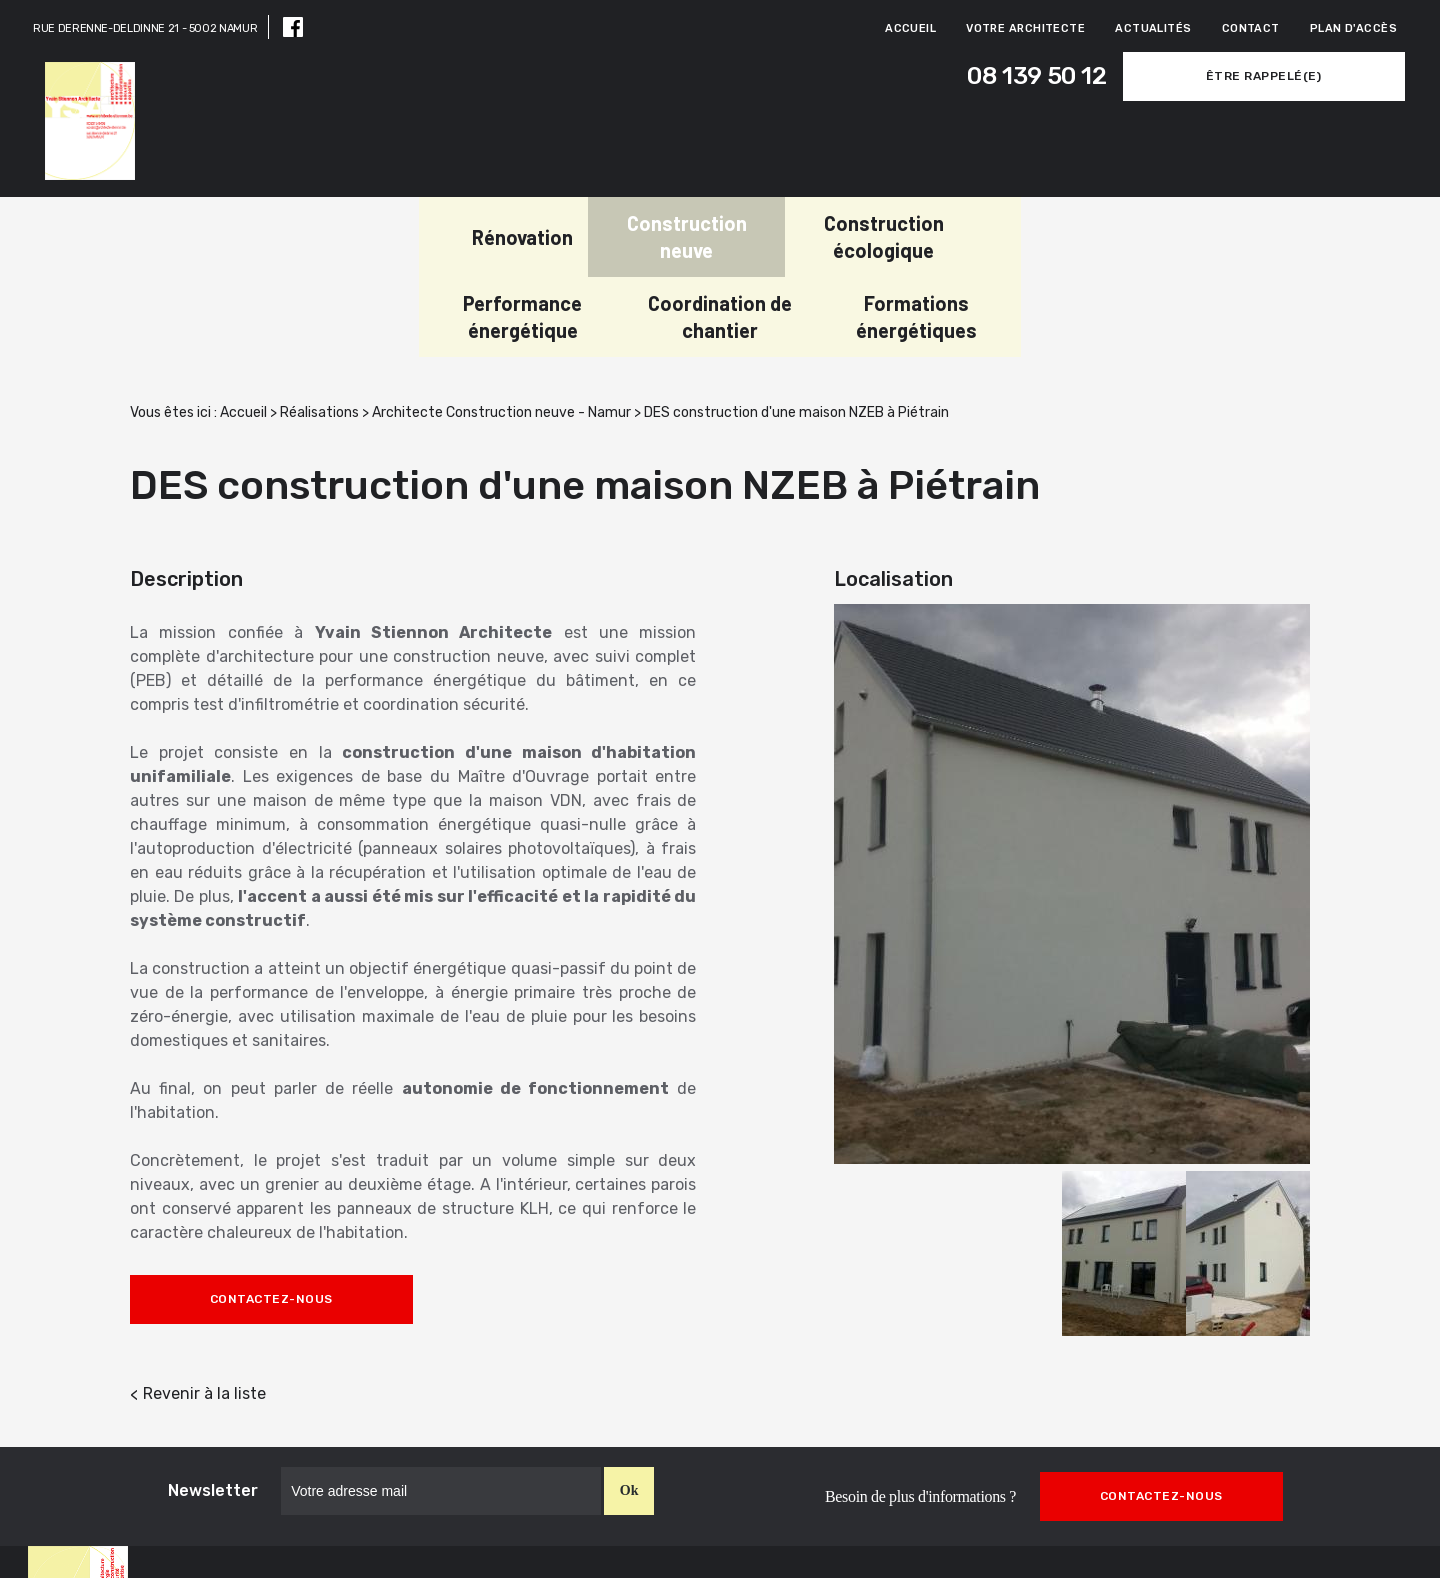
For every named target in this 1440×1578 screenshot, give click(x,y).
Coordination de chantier (983, 229)
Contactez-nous (271, 1212)
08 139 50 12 (1044, 76)
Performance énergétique (785, 229)
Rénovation (227, 230)
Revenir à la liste (204, 1306)
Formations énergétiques (1179, 229)
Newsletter (213, 1403)
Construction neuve (392, 229)
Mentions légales (1353, 1529)
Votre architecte (1025, 28)
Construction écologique (589, 229)
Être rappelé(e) (1271, 76)
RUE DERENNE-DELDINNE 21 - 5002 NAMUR (145, 28)
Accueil (910, 28)
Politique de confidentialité (1317, 1550)
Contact (1251, 28)
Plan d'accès (1353, 28)
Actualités (1153, 28)
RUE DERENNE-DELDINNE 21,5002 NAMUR (779, 1539)
